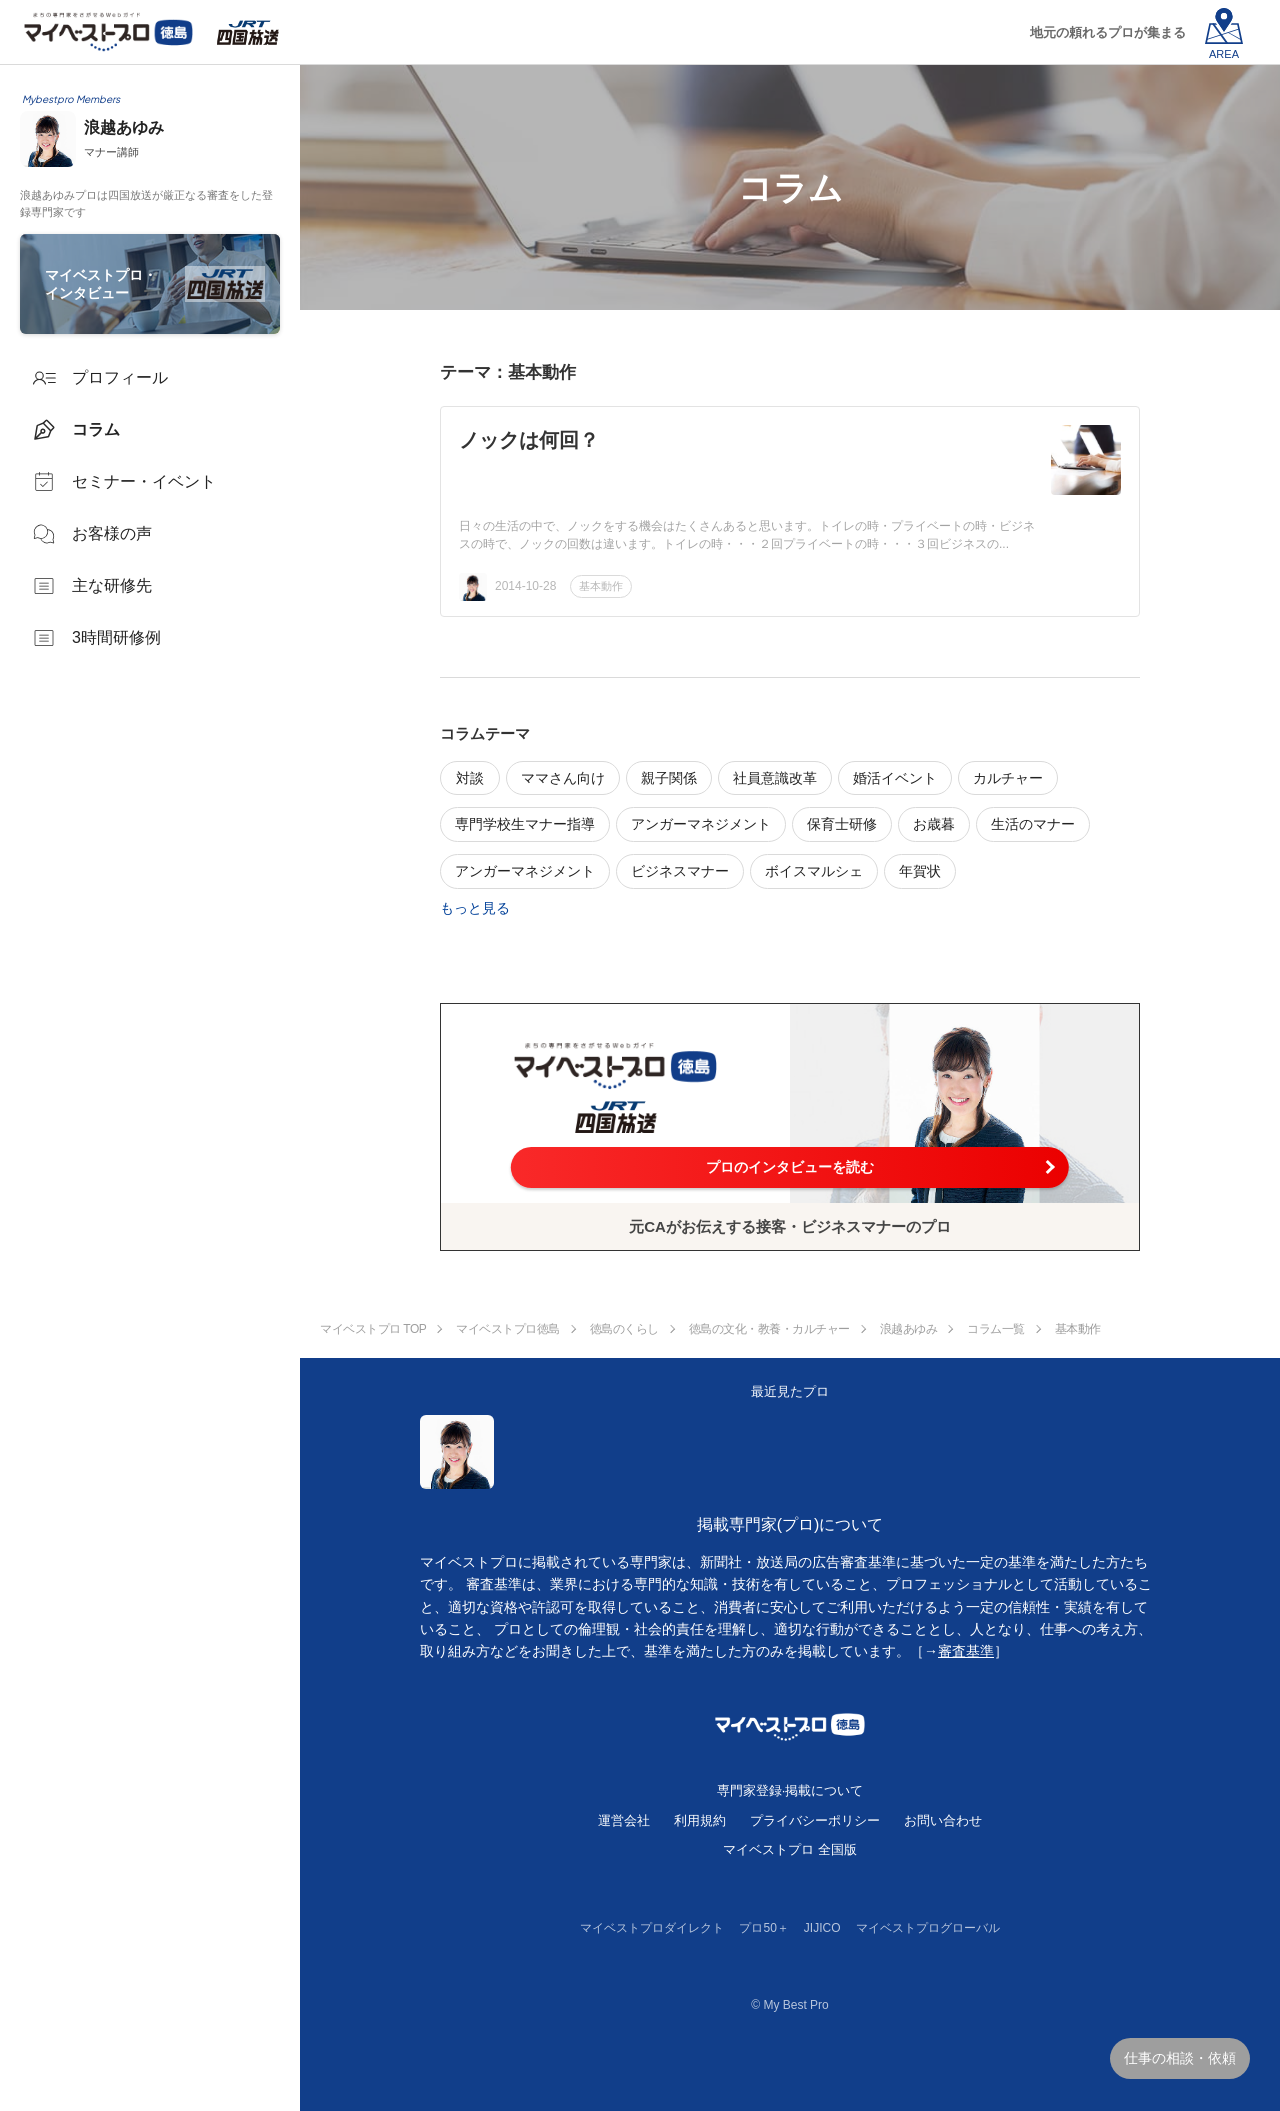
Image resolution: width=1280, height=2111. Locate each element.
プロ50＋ (763, 1928)
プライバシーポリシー (815, 1820)
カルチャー (1008, 778)
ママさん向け (563, 778)
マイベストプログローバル (928, 1928)
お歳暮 (934, 824)
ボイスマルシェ (814, 871)
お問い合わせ (943, 1820)
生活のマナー (1033, 824)
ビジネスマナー (680, 871)
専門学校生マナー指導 (525, 824)
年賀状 (920, 871)
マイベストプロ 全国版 (790, 1849)
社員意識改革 (775, 778)
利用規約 (700, 1820)
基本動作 (601, 586)
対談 (470, 778)
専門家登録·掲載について (790, 1790)
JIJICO (822, 1928)
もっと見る (475, 908)
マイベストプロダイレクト (652, 1928)
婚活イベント (895, 778)
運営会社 (624, 1820)
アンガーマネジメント (701, 824)
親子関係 (669, 778)
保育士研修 (842, 824)
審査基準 (966, 1651)
